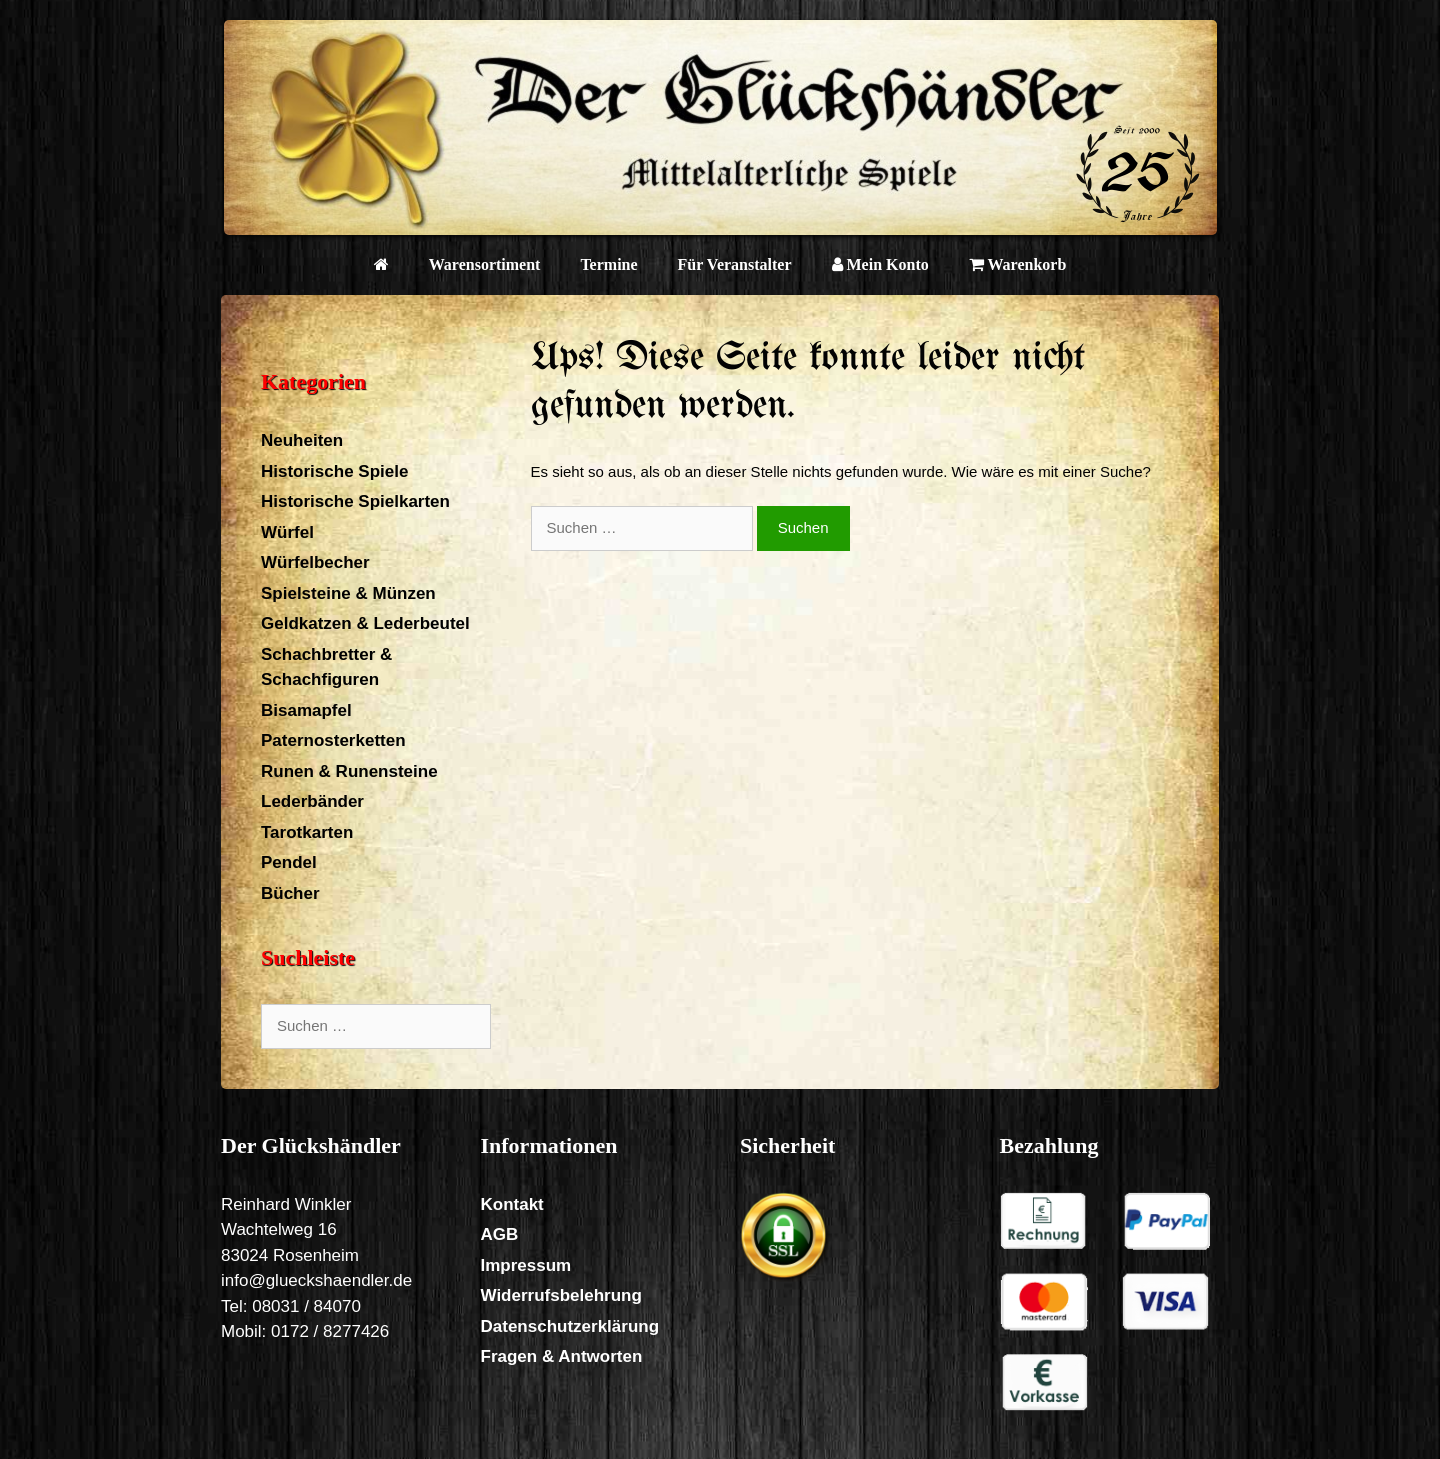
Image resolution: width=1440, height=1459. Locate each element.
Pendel (289, 862)
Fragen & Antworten (562, 1356)
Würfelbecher (315, 562)
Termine (608, 264)
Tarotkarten (307, 832)
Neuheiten (302, 440)
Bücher (290, 893)
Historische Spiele (334, 471)
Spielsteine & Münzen (348, 593)
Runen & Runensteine (349, 771)
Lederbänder (312, 801)
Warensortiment (485, 264)
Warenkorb (1018, 264)
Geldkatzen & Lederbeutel (365, 623)
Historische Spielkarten (355, 501)
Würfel (287, 532)
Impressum (526, 1265)
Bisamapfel (306, 710)
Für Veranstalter (735, 264)
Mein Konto (880, 264)
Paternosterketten (333, 740)
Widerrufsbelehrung (561, 1295)
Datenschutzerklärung (570, 1326)
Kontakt (512, 1204)
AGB (500, 1234)
